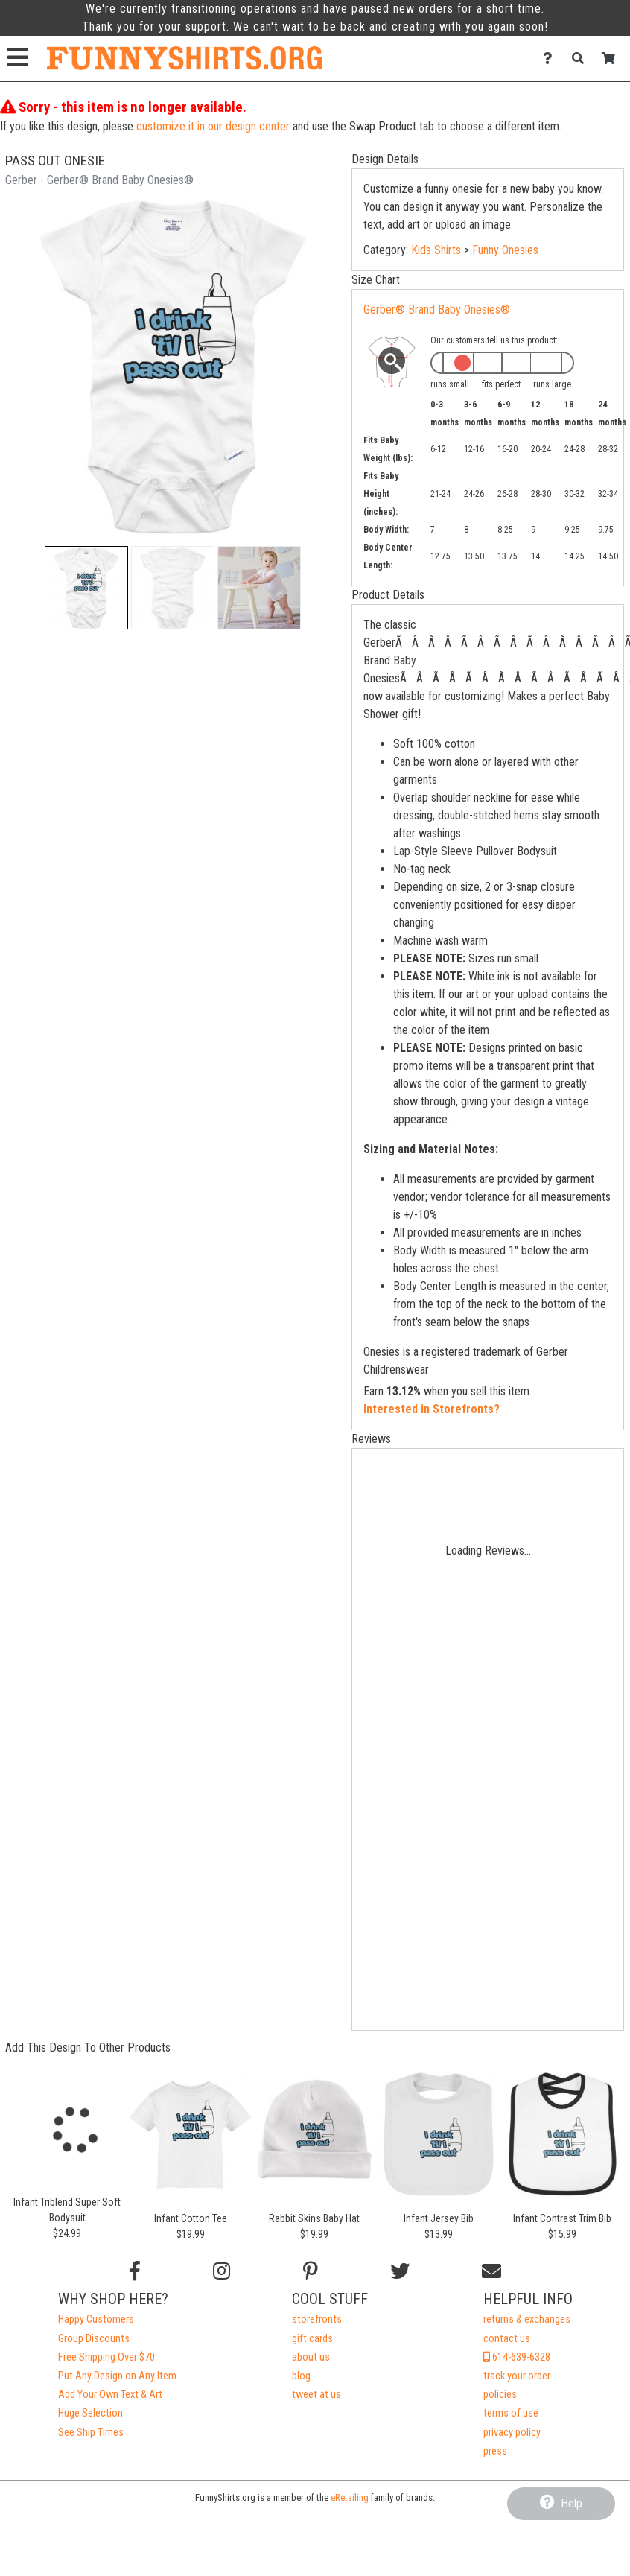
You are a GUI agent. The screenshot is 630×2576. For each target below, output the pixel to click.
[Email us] (491, 2271)
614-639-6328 (516, 2357)
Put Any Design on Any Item (117, 2376)
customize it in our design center (213, 126)
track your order (516, 2376)
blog (301, 2376)
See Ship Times (91, 2432)
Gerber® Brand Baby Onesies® (436, 309)
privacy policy (512, 2432)
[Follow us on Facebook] (135, 2271)
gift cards (312, 2338)
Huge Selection (90, 2413)
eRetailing (350, 2497)
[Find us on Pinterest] (310, 2271)
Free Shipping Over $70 (106, 2357)
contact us (506, 2338)
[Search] (582, 58)
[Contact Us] (551, 58)
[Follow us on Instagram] (221, 2271)
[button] (86, 588)
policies (500, 2394)
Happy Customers (96, 2319)
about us (311, 2357)
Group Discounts (94, 2338)
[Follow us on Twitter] (400, 2271)
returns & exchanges (526, 2319)
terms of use (510, 2413)
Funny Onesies (505, 250)
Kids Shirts (436, 250)
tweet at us (316, 2394)
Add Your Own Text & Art (110, 2394)
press (495, 2451)
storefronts (317, 2319)
